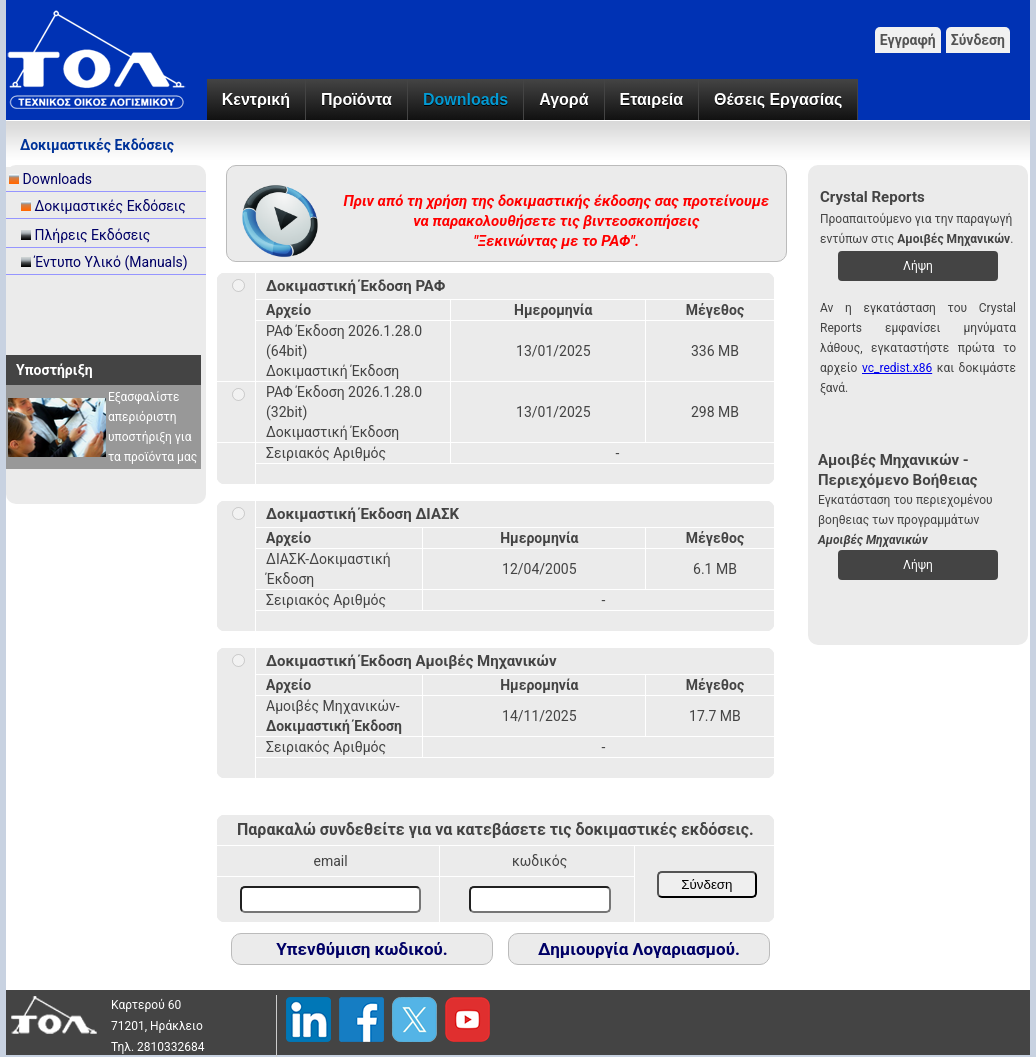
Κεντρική (256, 99)
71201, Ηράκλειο (157, 1026)
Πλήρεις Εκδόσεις (92, 235)
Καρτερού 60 (146, 1005)
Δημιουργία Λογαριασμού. (639, 949)
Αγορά (563, 99)
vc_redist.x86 (897, 368)
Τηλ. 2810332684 (158, 1047)
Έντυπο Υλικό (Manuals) (110, 262)
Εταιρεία (651, 99)
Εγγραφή (908, 40)
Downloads (465, 99)
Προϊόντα (356, 99)
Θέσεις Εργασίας (778, 99)
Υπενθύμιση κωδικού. (361, 949)
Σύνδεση (978, 40)
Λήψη (918, 266)
